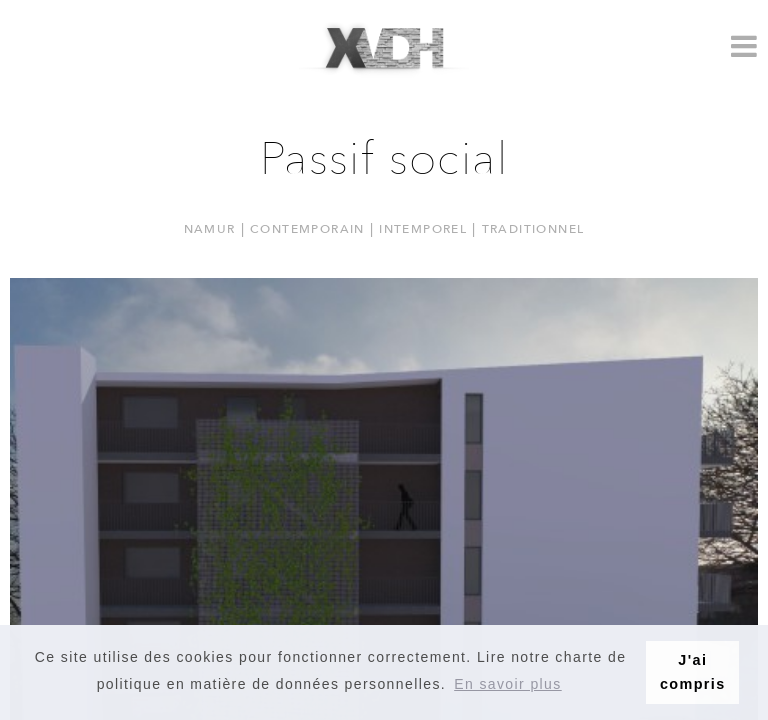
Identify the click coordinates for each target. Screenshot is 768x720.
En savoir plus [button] (508, 684)
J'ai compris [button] (693, 672)
